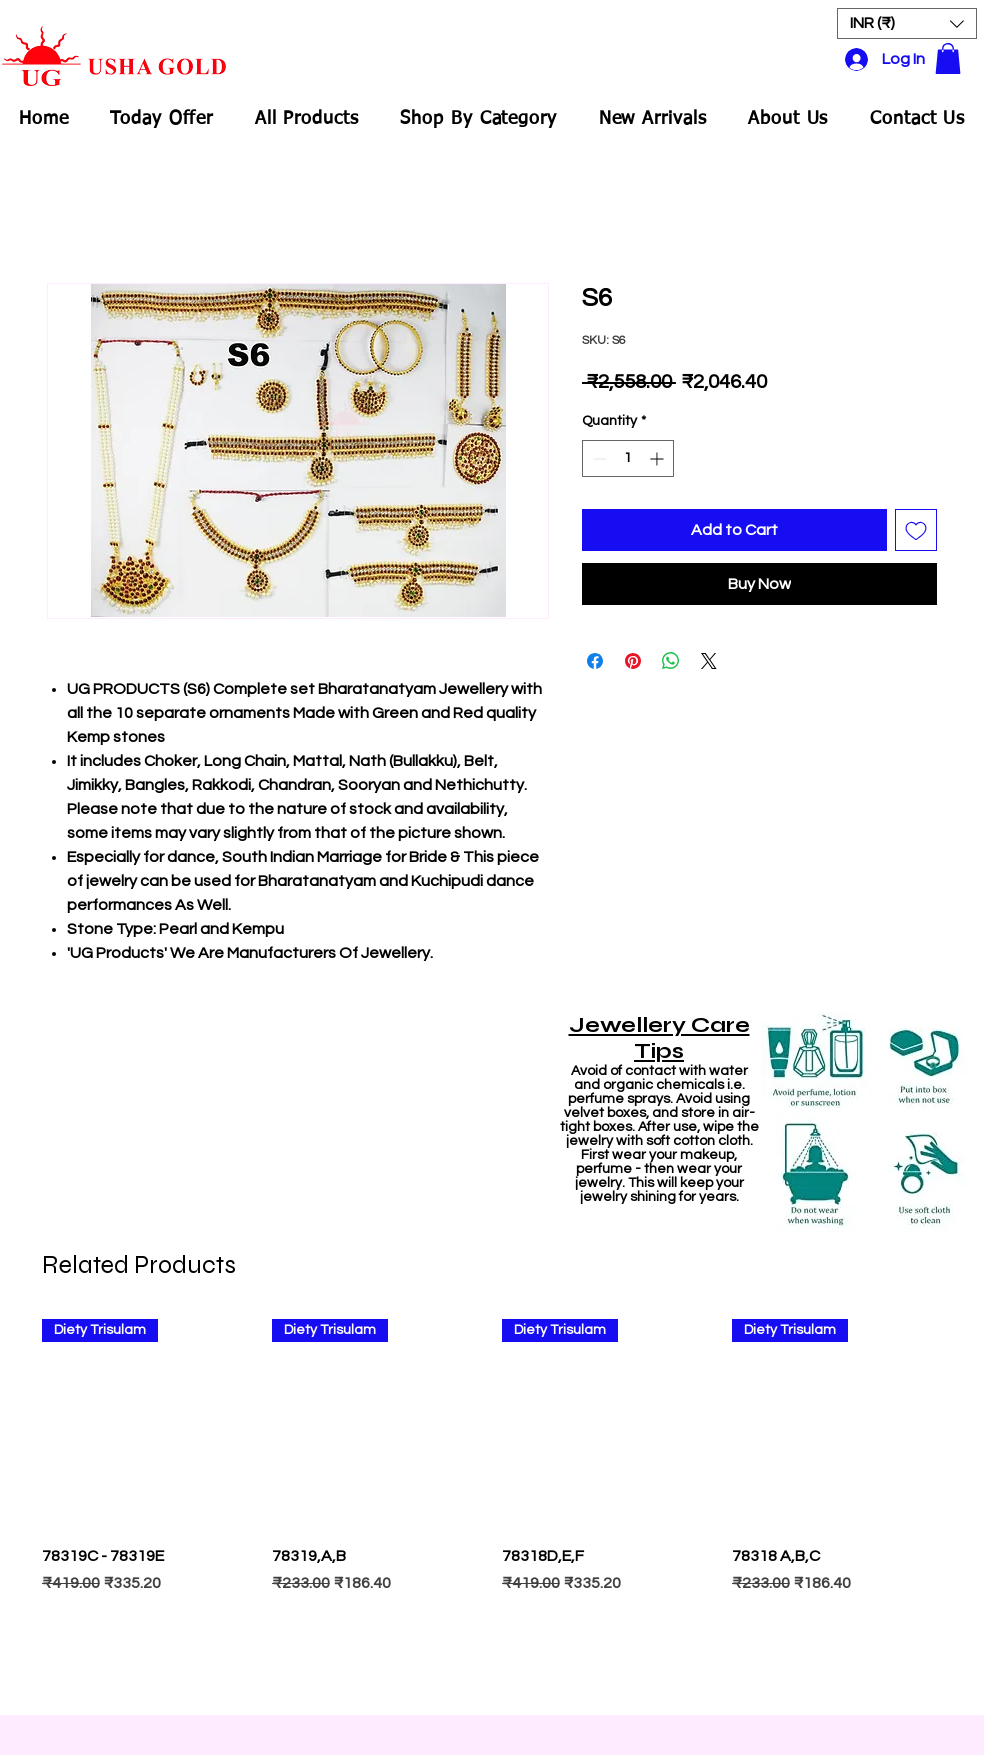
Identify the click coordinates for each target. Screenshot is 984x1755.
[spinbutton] (628, 458)
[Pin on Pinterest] (633, 661)
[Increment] (658, 458)
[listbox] (907, 23)
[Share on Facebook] (595, 661)
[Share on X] (709, 661)
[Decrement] (597, 458)
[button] (907, 23)
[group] (492, 1507)
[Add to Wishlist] (916, 530)
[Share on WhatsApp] (671, 661)
